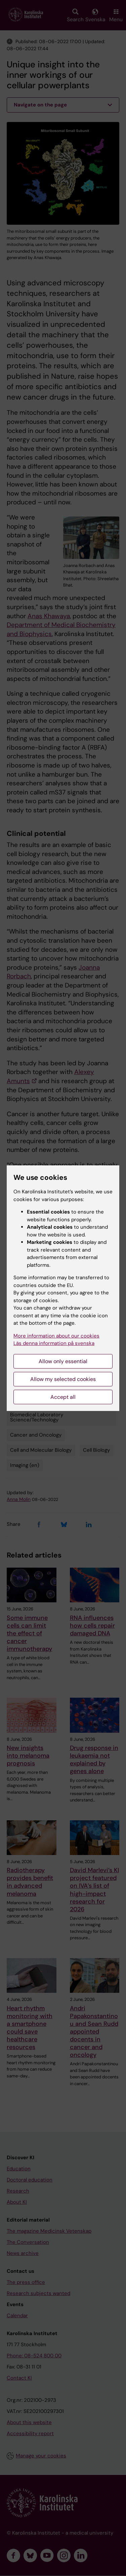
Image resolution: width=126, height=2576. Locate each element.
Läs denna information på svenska (53, 1343)
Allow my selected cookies (63, 1379)
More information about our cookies (56, 1335)
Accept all (63, 1397)
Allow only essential (63, 1361)
